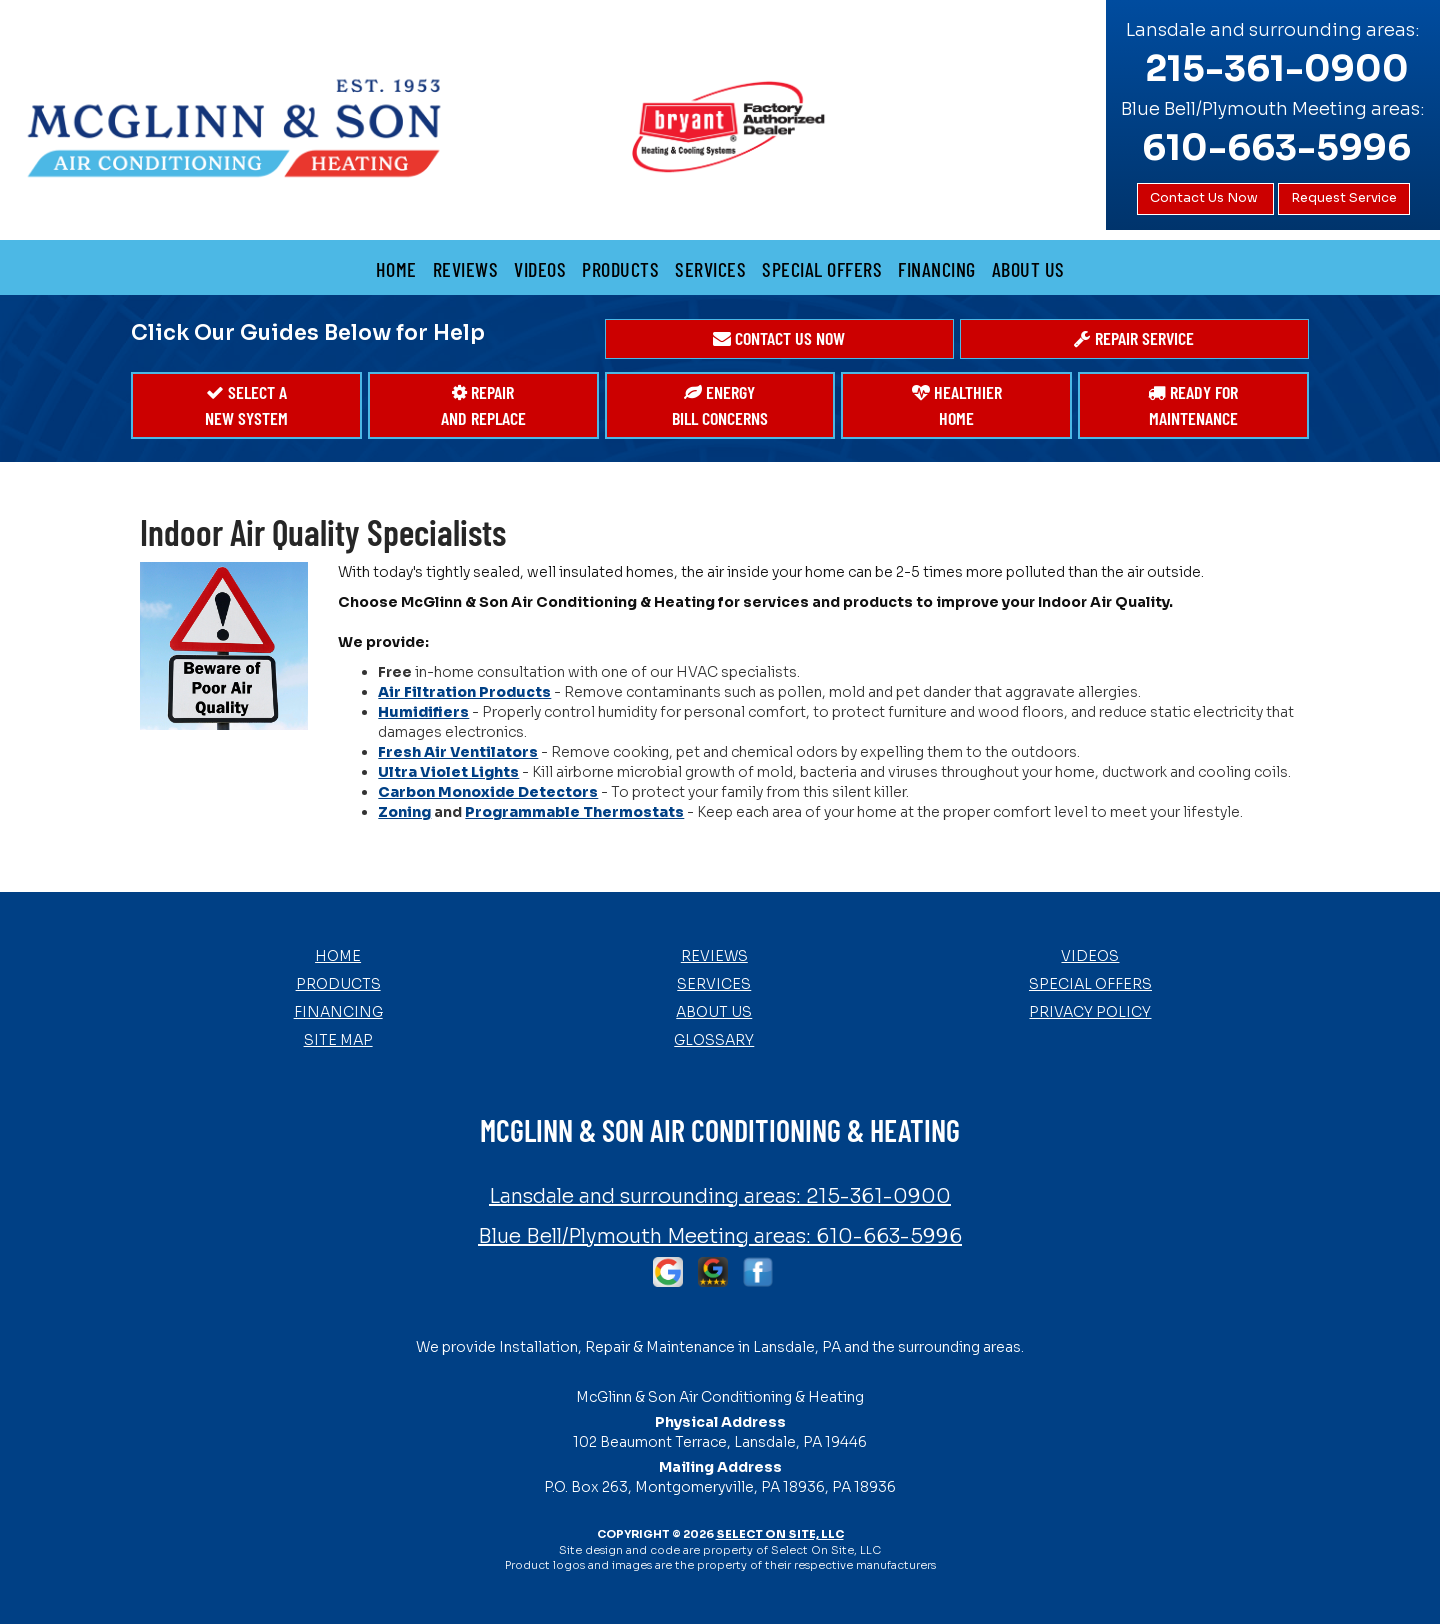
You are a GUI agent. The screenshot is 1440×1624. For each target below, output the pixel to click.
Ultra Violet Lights (448, 772)
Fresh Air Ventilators (458, 752)
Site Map (338, 1040)
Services (710, 269)
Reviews (466, 269)
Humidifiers (423, 712)
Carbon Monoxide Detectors (488, 792)
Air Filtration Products (464, 692)
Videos (540, 269)
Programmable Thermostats (574, 812)
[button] (779, 339)
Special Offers (822, 269)
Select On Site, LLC (780, 1534)
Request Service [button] (1344, 198)
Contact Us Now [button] (1205, 198)
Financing (937, 269)
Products (620, 269)
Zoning (404, 812)
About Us (1028, 269)
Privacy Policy (1090, 1012)
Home (396, 269)
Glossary (714, 1040)
